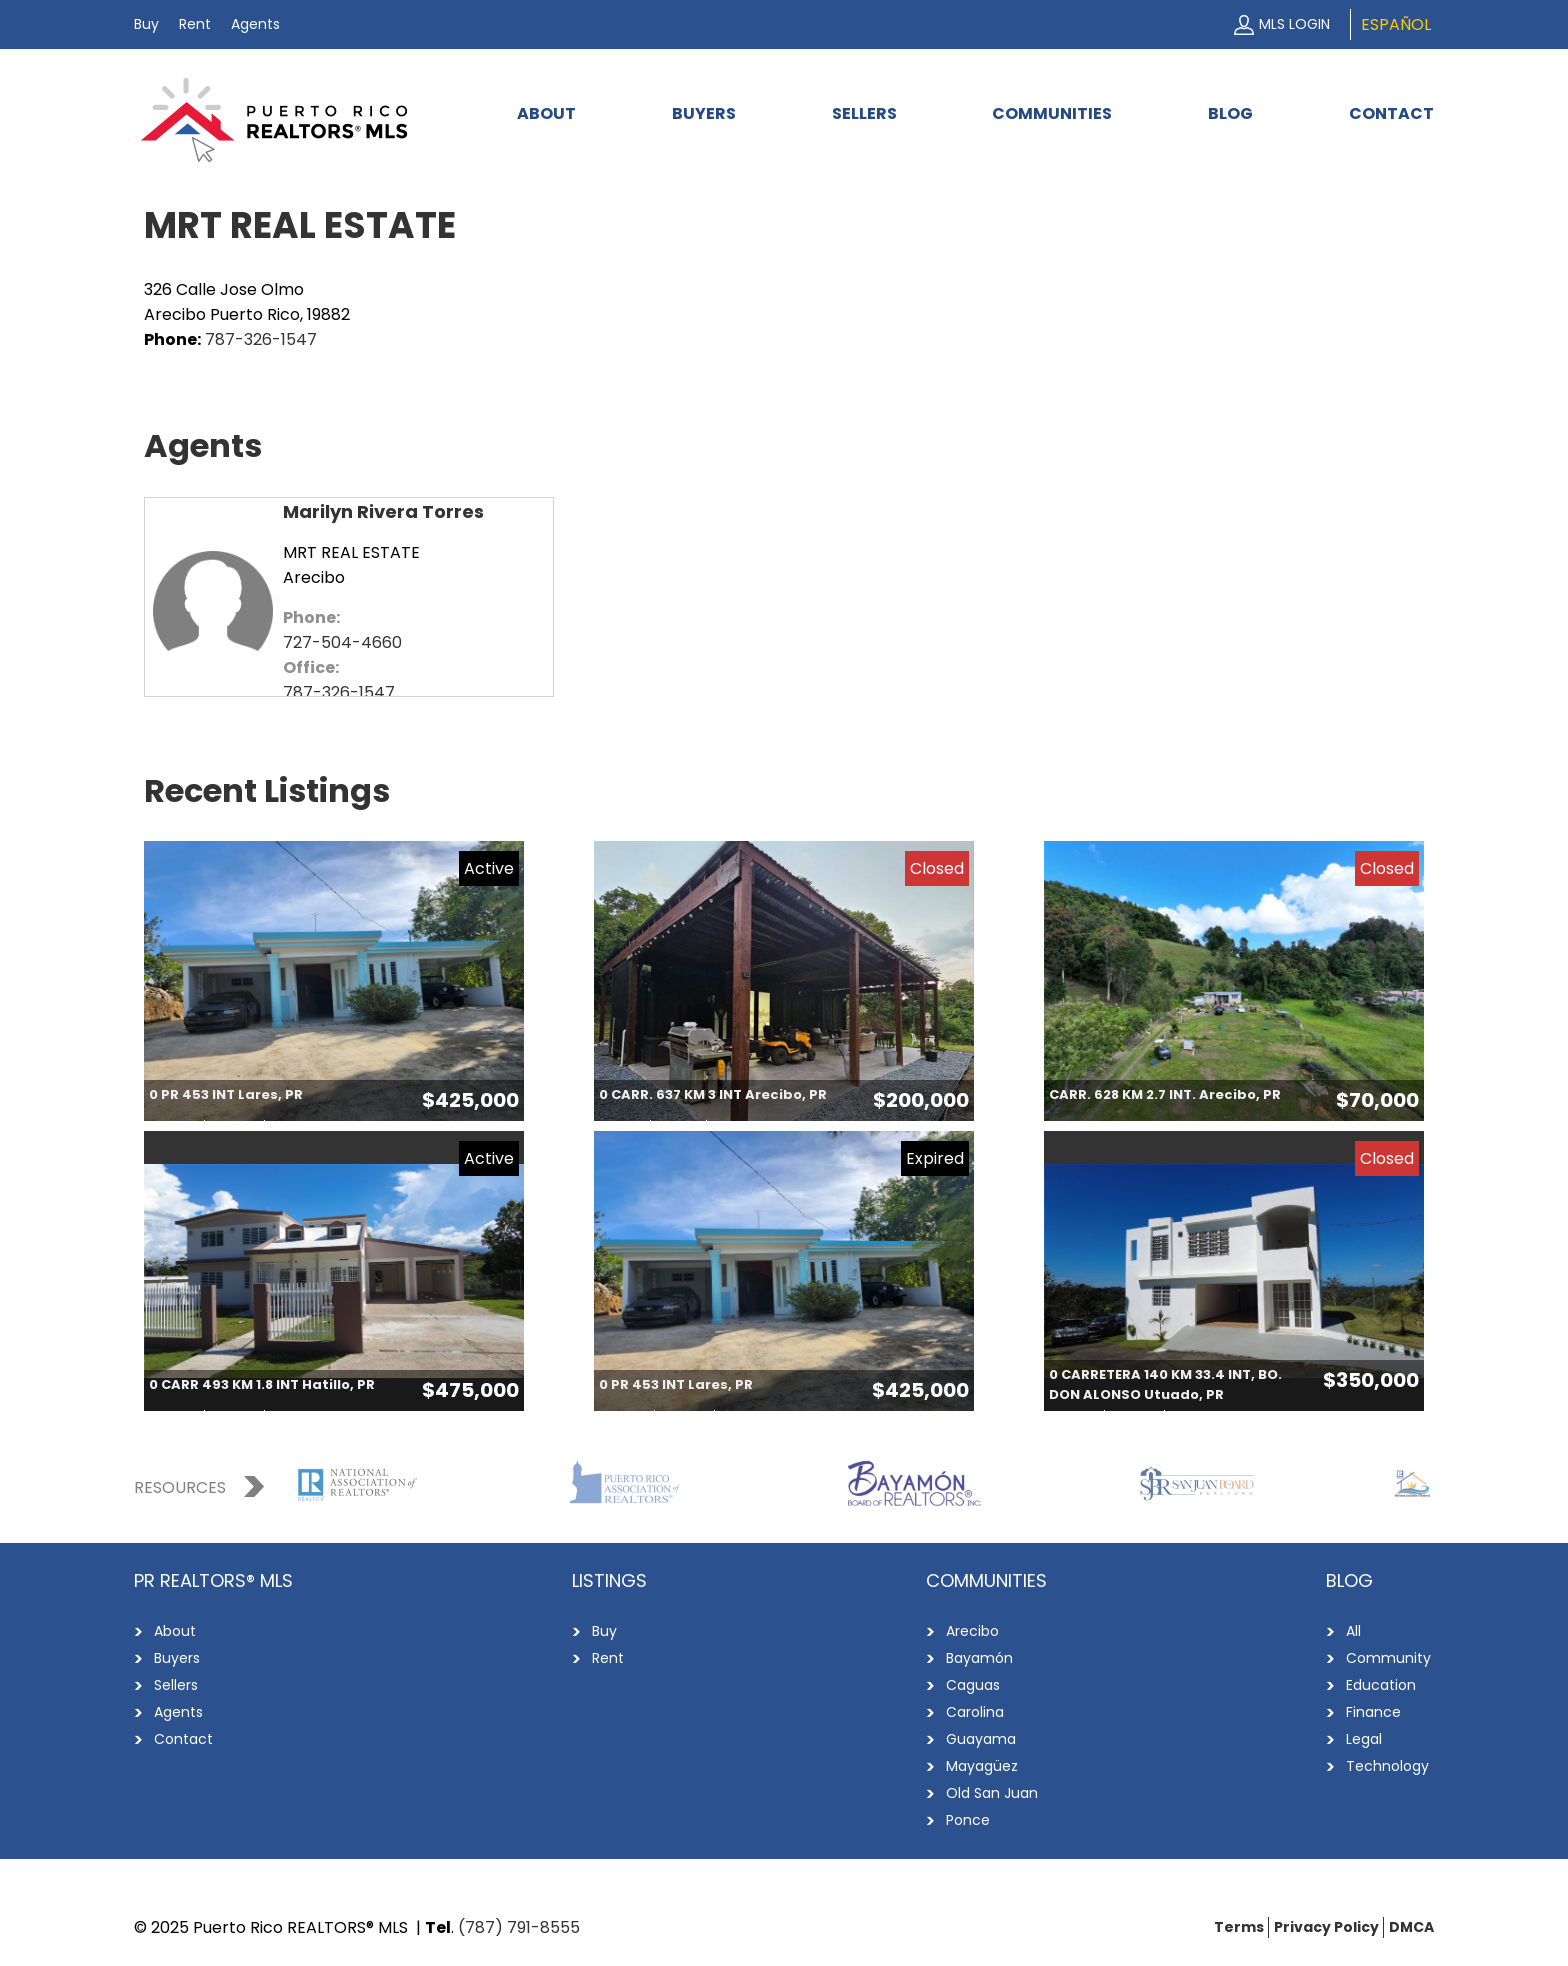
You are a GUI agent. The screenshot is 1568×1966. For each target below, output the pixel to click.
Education (1381, 1685)
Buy (146, 24)
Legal (1364, 1739)
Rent (195, 24)
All (1353, 1631)
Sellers (864, 113)
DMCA (1411, 1927)
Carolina (975, 1712)
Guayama (981, 1739)
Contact (1391, 113)
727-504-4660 (342, 642)
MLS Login (1294, 24)
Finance (1373, 1712)
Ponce (968, 1820)
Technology (1387, 1766)
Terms (1239, 1927)
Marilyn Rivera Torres (383, 511)
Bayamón (979, 1658)
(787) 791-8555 (519, 1927)
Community (1388, 1658)
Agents (255, 24)
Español (1396, 24)
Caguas (973, 1685)
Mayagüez (982, 1766)
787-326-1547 (261, 339)
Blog (1230, 113)
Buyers (704, 113)
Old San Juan (992, 1793)
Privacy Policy (1326, 1927)
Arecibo (972, 1631)
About (546, 113)
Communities (1052, 113)
